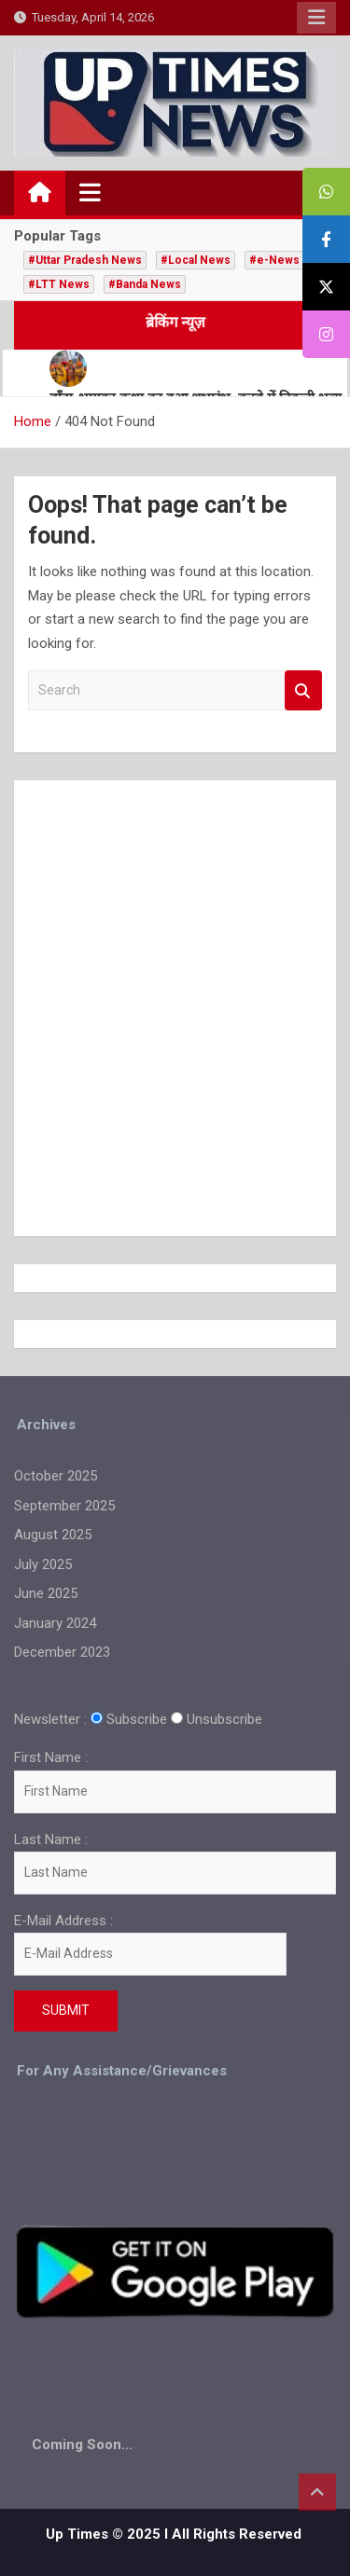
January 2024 (55, 1623)
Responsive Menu (316, 18)
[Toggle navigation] (90, 192)
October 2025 (55, 1475)
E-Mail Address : (150, 1944)
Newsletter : (50, 1719)
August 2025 (52, 1534)
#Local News (196, 260)
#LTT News (59, 284)
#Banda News (144, 284)
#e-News (274, 260)
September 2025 (64, 1505)
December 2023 (62, 1652)
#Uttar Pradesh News (85, 260)
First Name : (51, 1757)
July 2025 (43, 1564)
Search (303, 690)
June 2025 (45, 1593)
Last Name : (51, 1839)
